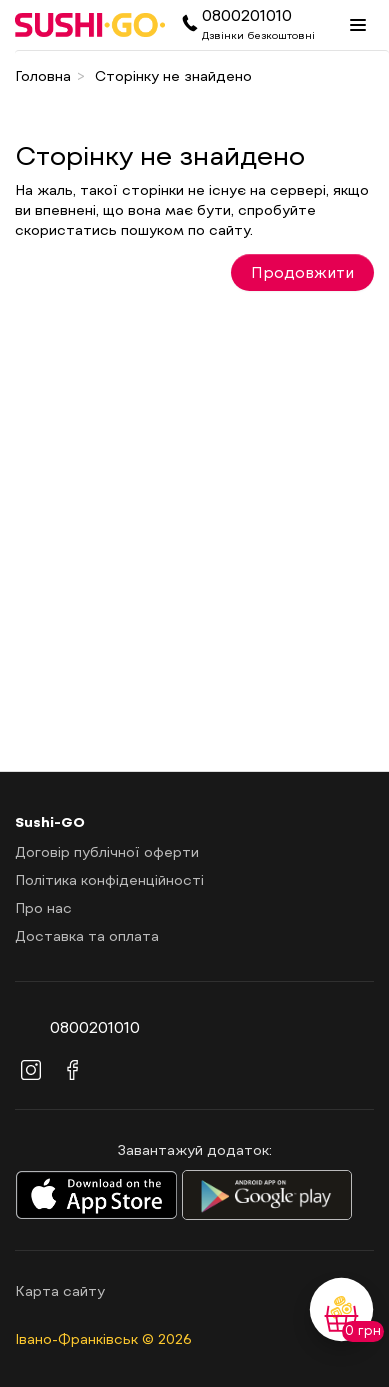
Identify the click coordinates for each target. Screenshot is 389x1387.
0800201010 (247, 14)
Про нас (43, 907)
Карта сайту (60, 1290)
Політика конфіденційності (109, 879)
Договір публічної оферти (107, 851)
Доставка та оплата (87, 935)
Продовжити (302, 272)
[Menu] (358, 25)
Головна (43, 75)
